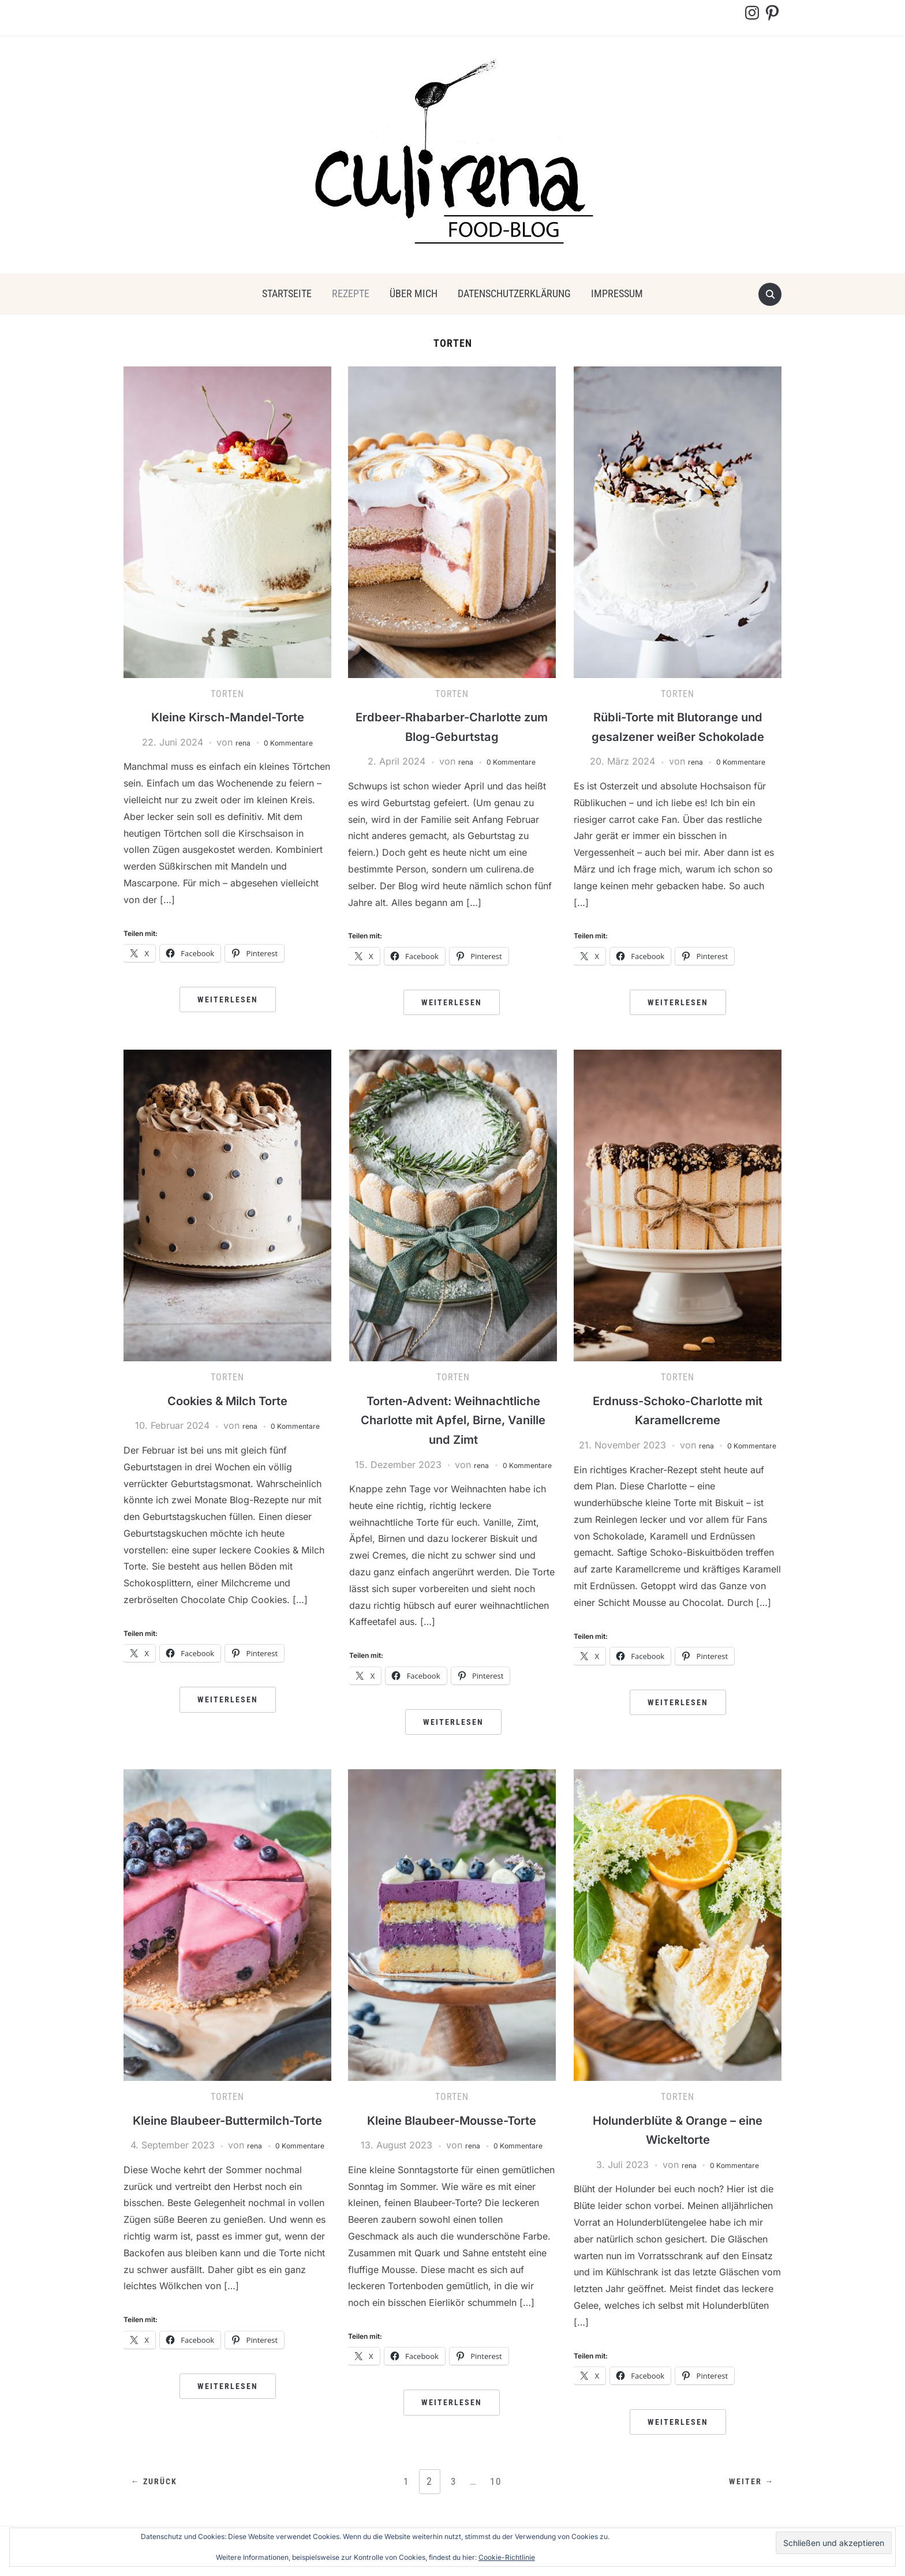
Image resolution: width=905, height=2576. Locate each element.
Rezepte (350, 293)
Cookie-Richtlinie (506, 2557)
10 (498, 2496)
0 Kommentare (290, 742)
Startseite (287, 293)
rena (235, 742)
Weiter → (746, 2497)
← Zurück (159, 2497)
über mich (413, 293)
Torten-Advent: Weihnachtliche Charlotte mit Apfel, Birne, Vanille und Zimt (453, 1419)
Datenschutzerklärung (514, 293)
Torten (227, 693)
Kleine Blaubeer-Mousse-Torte (452, 2134)
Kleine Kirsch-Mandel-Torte (227, 716)
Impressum (617, 293)
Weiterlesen (227, 999)
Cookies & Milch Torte (228, 1400)
